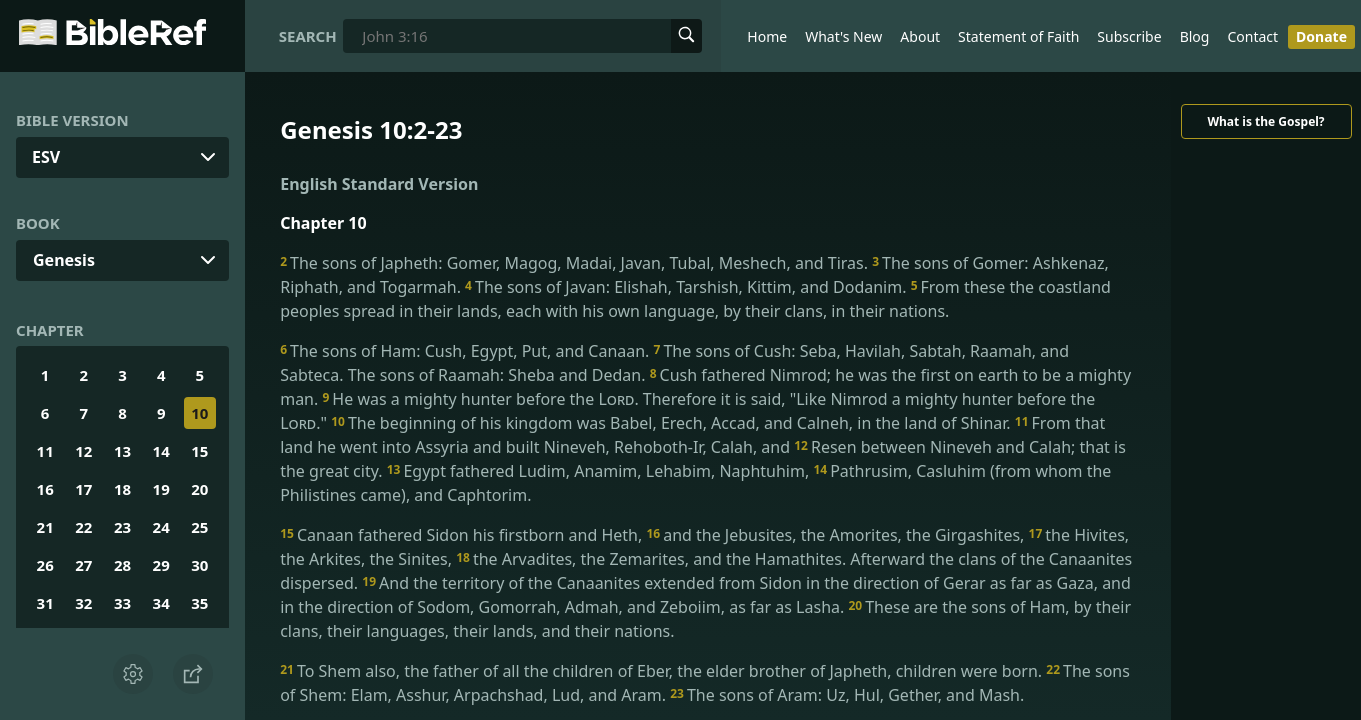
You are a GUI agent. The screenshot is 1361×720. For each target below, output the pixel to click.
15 (199, 451)
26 (45, 565)
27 (83, 565)
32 (83, 603)
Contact (1252, 36)
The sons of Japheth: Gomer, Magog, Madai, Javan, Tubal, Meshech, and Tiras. (576, 263)
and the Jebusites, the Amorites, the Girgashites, (837, 535)
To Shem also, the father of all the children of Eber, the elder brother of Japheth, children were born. (663, 671)
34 (161, 603)
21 (45, 527)
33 (122, 603)
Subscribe (1129, 36)
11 (45, 451)
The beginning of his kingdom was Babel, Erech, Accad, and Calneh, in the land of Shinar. (673, 423)
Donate (1321, 36)
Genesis (64, 260)
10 (199, 413)
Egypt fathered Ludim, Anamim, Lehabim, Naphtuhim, (600, 471)
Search (308, 36)
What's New (843, 36)
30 (199, 565)
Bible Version (72, 120)
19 (161, 489)
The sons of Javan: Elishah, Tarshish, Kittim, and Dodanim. (688, 287)
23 (122, 527)
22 (83, 527)
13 (122, 451)
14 (161, 451)
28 (122, 565)
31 (45, 603)
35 (199, 603)
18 (122, 489)
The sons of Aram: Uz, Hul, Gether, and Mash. (847, 695)
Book (38, 223)
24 (161, 527)
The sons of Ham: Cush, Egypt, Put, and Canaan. (466, 351)
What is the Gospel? (1265, 121)
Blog (1195, 36)
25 (199, 527)
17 (83, 489)
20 (199, 489)
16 (45, 489)
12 (83, 451)
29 (161, 565)
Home (767, 36)
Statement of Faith (1018, 36)
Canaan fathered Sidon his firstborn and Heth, (463, 535)
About (920, 36)
